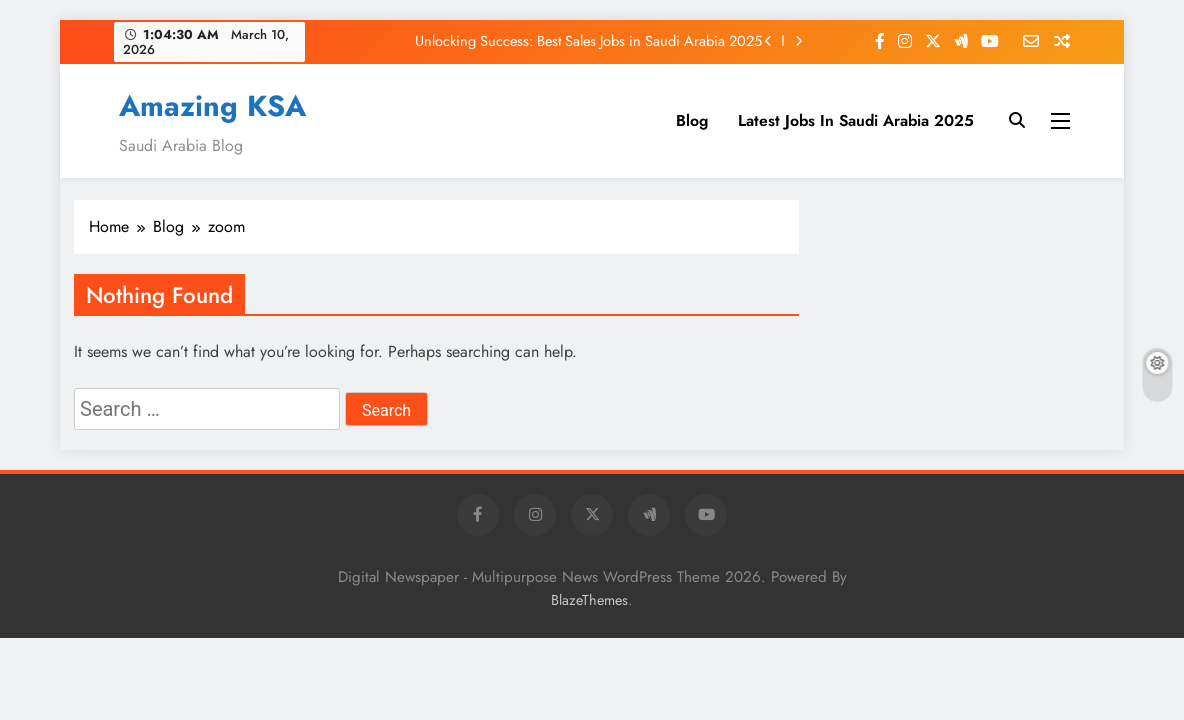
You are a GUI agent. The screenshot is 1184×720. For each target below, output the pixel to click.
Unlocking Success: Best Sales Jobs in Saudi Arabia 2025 (588, 41)
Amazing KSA (212, 106)
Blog (692, 120)
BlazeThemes (589, 600)
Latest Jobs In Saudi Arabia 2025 (856, 120)
